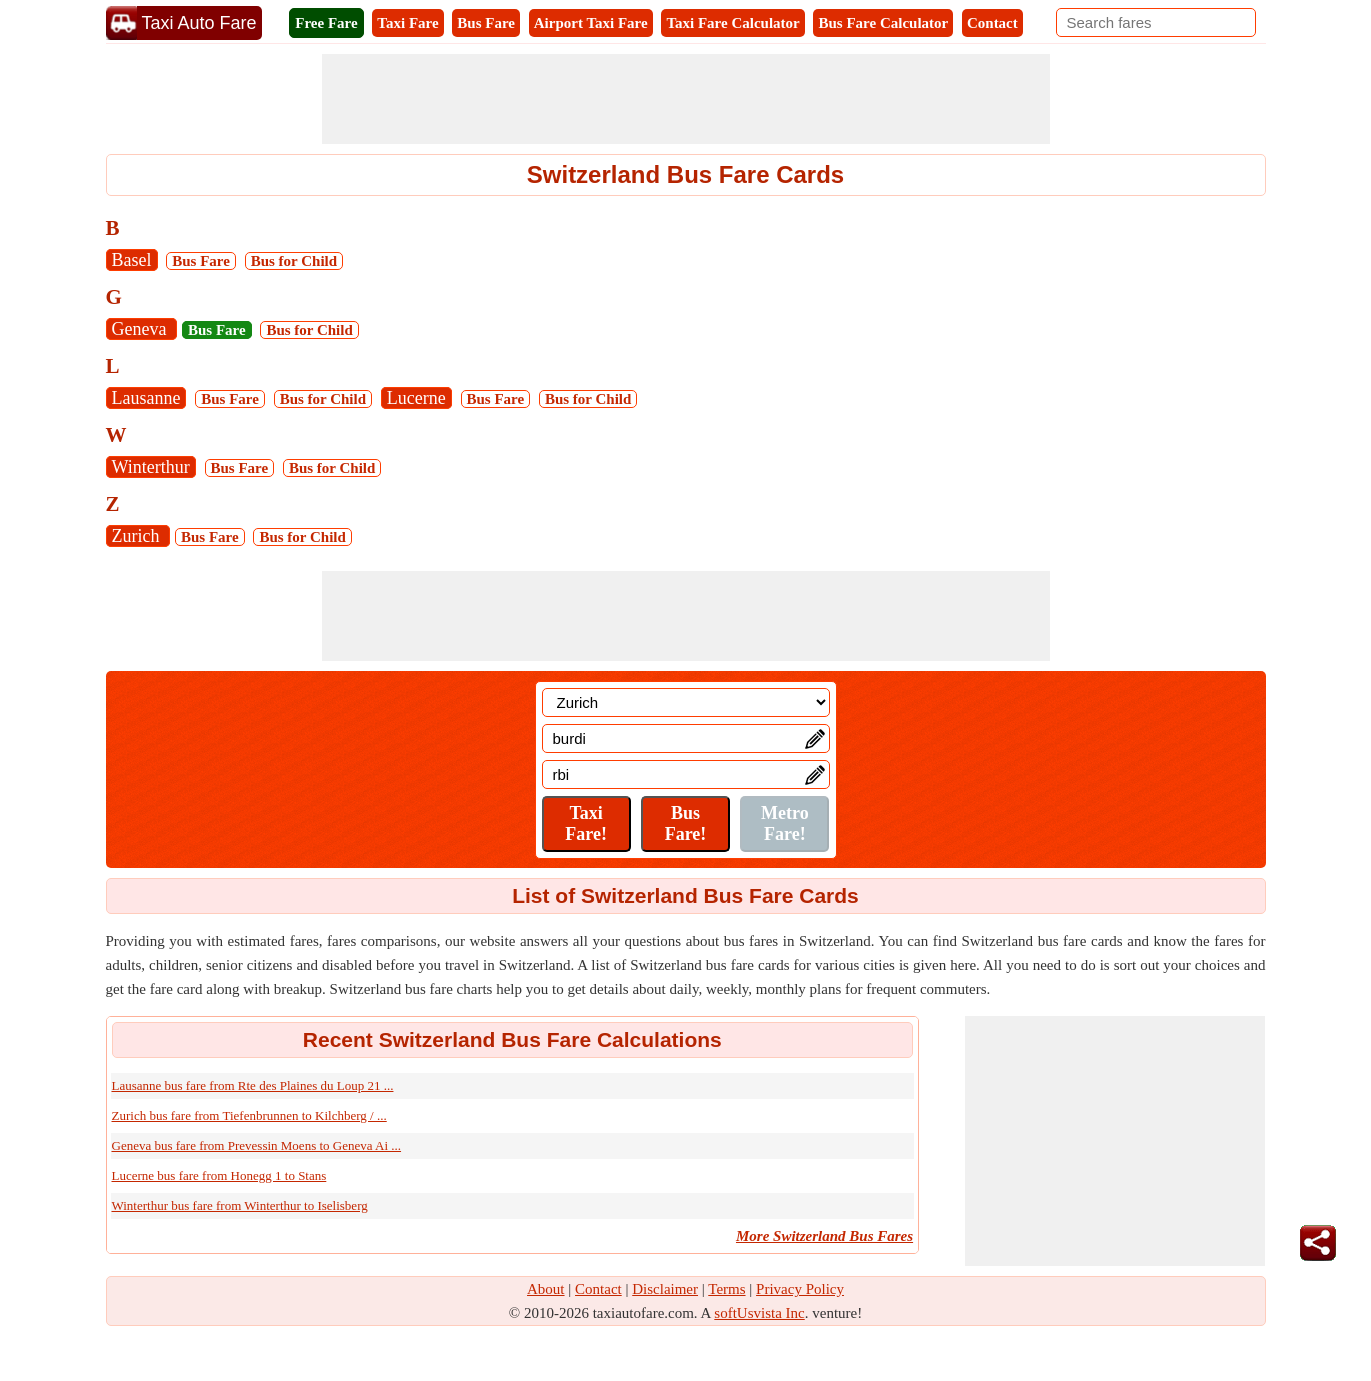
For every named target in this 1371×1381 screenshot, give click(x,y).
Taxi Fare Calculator (732, 23)
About (546, 1289)
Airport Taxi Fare (591, 23)
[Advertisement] (686, 99)
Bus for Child (294, 261)
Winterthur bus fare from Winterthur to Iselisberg (240, 1205)
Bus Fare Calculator (883, 23)
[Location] (686, 702)
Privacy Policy (800, 1289)
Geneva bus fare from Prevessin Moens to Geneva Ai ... (257, 1145)
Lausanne (146, 398)
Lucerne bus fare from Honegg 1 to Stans (219, 1175)
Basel (132, 260)
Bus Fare (486, 23)
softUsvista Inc (759, 1313)
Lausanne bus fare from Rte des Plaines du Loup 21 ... (253, 1085)
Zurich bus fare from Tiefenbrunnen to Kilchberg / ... (249, 1115)
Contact (992, 23)
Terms (726, 1289)
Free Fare (326, 23)
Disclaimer (665, 1289)
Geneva (141, 329)
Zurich (138, 536)
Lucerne (416, 398)
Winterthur (151, 467)
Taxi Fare (407, 23)
